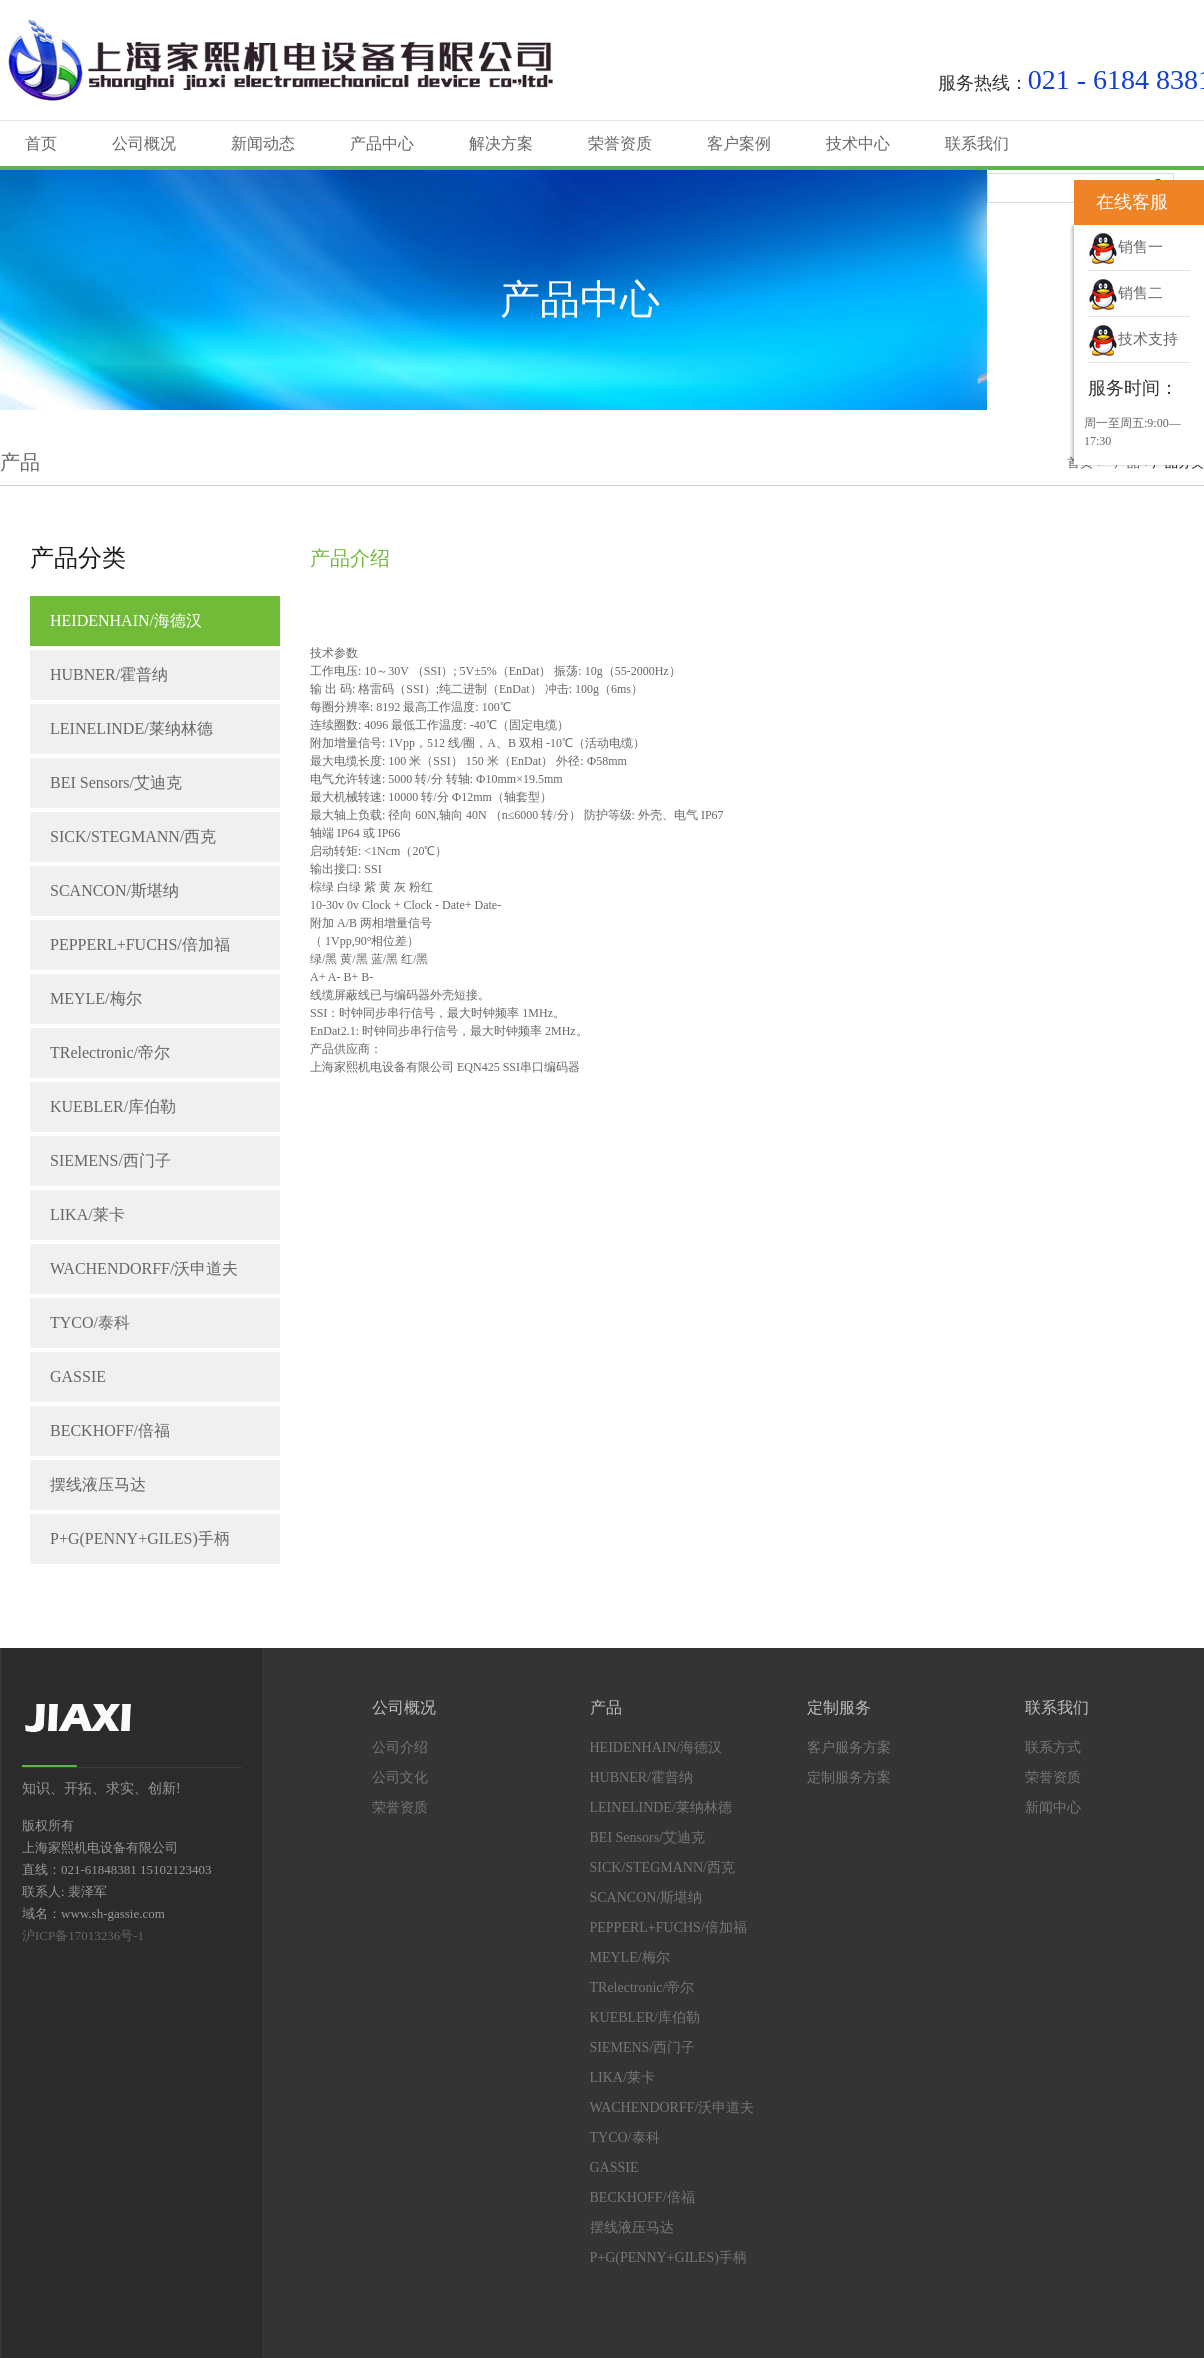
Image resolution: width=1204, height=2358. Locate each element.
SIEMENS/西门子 (110, 1160)
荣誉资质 (620, 143)
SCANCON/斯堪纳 (114, 890)
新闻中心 (1053, 1807)
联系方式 (1053, 1747)
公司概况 (144, 143)
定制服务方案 (849, 1777)
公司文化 (400, 1777)
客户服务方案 (849, 1747)
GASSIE (78, 1376)
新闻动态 (263, 143)
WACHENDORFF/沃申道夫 (144, 1268)
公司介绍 (400, 1747)
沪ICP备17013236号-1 (83, 1935)
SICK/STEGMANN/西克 (133, 836)
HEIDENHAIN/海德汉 (126, 620)
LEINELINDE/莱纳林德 (131, 728)
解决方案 (501, 143)
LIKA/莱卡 (87, 1214)
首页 (41, 143)
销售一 (1125, 247)
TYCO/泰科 (90, 1322)
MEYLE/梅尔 (96, 998)
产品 (606, 1707)
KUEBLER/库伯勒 (113, 1106)
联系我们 (977, 143)
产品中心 (382, 143)
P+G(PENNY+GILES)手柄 (140, 1538)
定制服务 (839, 1707)
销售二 (1125, 293)
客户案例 (739, 143)
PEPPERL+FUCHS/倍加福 (140, 944)
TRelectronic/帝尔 (110, 1052)
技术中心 (858, 143)
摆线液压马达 (98, 1484)
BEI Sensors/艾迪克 (116, 782)
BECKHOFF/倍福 (110, 1430)
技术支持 (1133, 339)
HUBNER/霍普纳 (109, 674)
